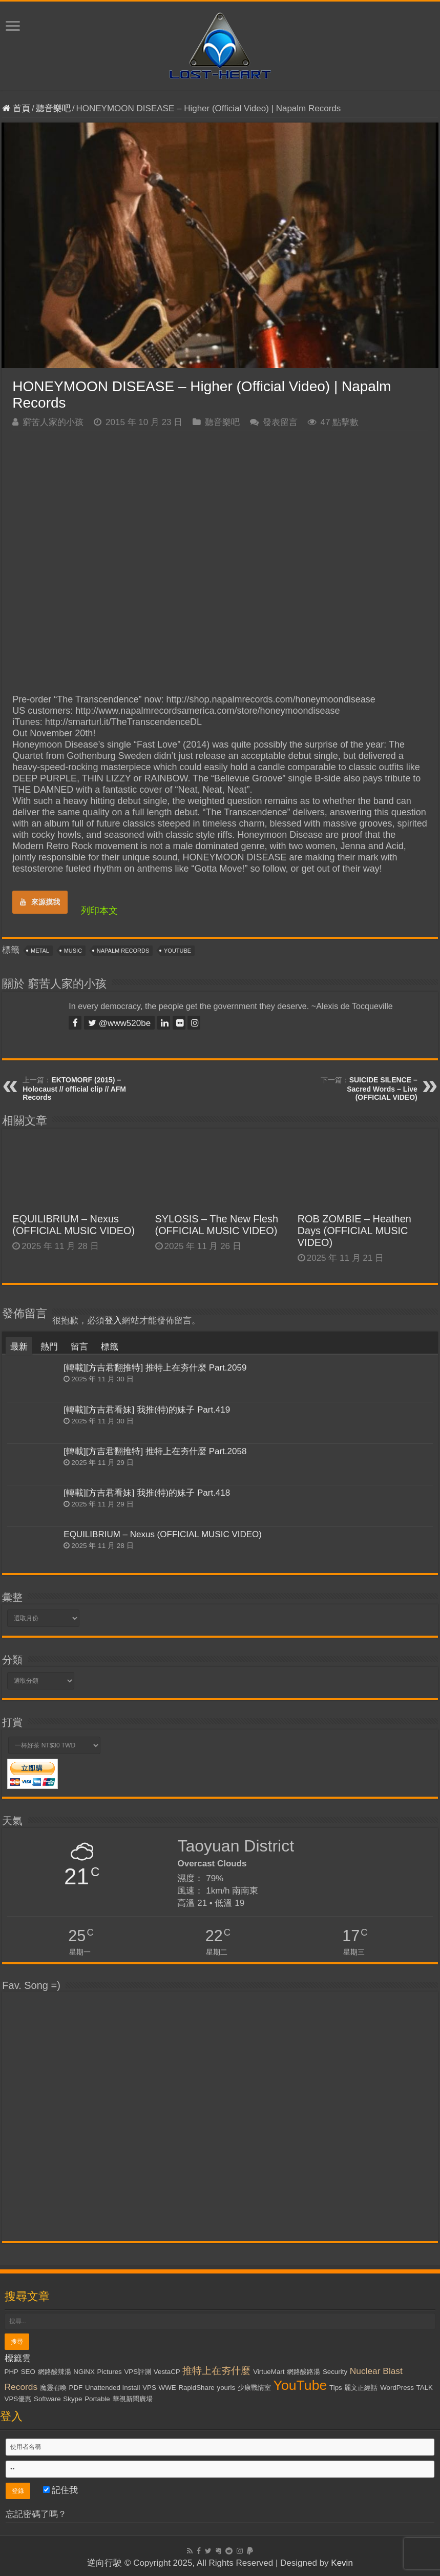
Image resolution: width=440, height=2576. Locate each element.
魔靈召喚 (53, 2387)
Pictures (109, 2372)
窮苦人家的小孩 (53, 422)
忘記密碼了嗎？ (36, 2514)
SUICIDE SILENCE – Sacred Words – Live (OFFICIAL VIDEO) (382, 1088)
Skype (72, 2399)
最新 (19, 1347)
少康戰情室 (254, 2387)
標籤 (109, 1347)
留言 (79, 1347)
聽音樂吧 (53, 108)
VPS (149, 2387)
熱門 (49, 1347)
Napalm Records (123, 951)
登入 (113, 1320)
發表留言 (280, 422)
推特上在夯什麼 (216, 2370)
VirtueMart (268, 2372)
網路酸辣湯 (54, 2372)
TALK (424, 2387)
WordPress (397, 2387)
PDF (76, 2387)
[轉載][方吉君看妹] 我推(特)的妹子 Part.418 (147, 1493)
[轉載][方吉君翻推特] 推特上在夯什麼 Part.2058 (155, 1451)
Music (73, 951)
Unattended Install (112, 2387)
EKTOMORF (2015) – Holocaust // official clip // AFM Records (74, 1088)
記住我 (60, 2490)
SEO (28, 2372)
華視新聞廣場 (133, 2399)
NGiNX (83, 2372)
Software (47, 2399)
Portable (97, 2399)
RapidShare (196, 2387)
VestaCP (167, 2372)
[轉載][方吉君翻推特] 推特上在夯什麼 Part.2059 (155, 1368)
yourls (226, 2387)
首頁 (16, 108)
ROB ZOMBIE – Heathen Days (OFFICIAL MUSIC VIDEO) (354, 1230)
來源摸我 (40, 902)
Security (335, 2372)
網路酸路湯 (303, 2372)
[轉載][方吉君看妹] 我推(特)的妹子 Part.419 (147, 1410)
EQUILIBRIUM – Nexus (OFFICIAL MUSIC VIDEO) (73, 1224)
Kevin (342, 2563)
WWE (167, 2387)
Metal (40, 951)
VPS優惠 (18, 2399)
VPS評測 (137, 2372)
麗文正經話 (361, 2387)
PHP (11, 2372)
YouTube (177, 951)
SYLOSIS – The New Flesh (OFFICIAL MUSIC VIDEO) (216, 1224)
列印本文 (99, 910)
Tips (335, 2387)
